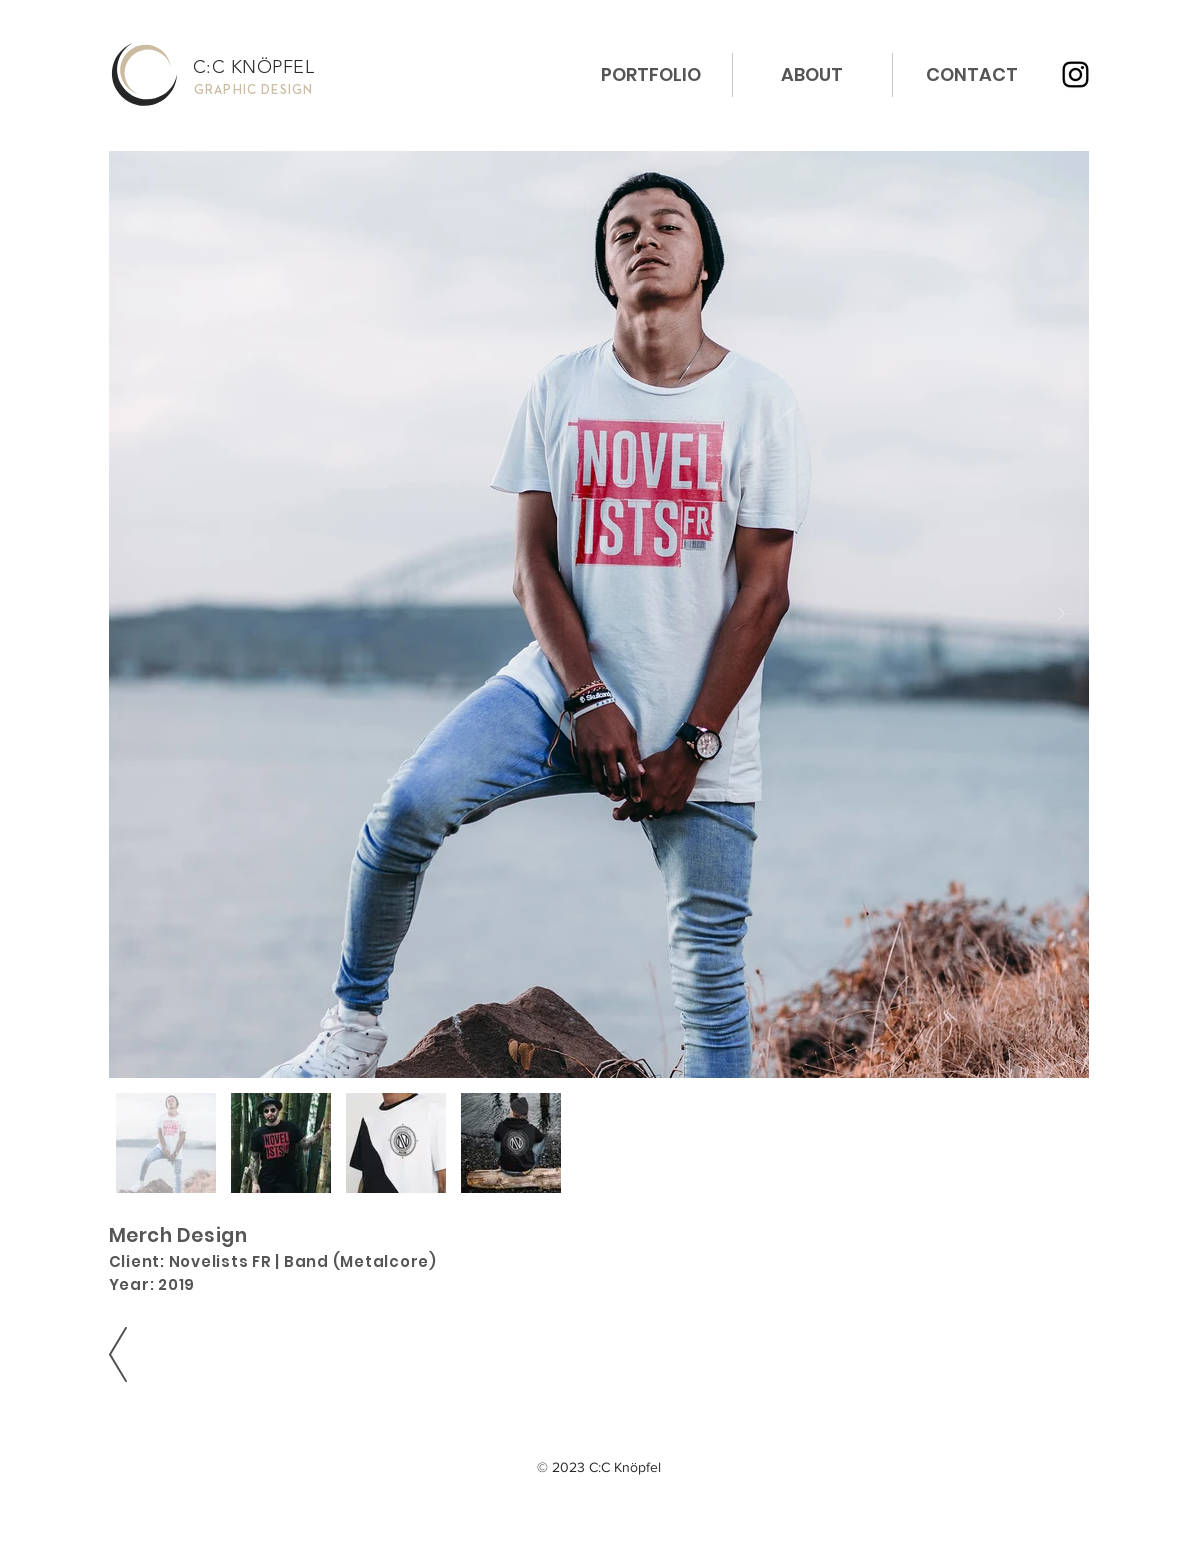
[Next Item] (1062, 614)
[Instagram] (1075, 74)
